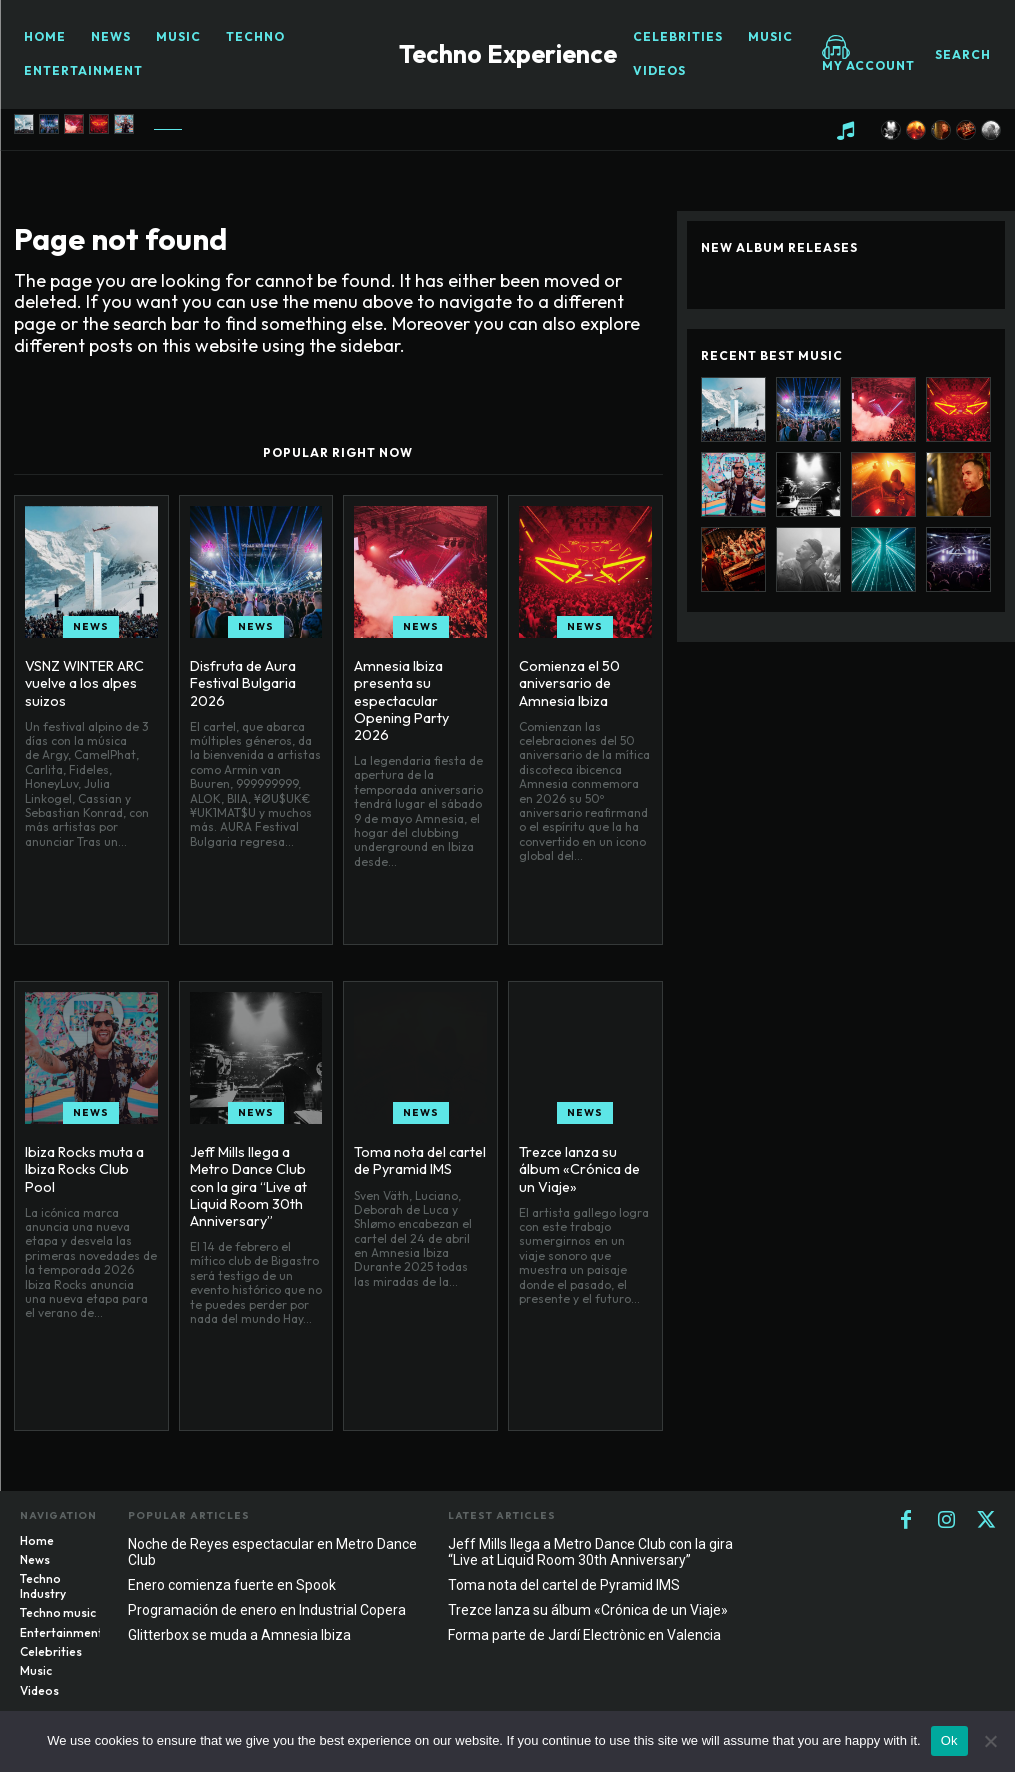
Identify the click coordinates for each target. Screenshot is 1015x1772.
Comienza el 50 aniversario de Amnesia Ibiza (568, 683)
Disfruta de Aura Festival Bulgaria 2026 (242, 683)
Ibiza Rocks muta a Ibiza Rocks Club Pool (82, 1169)
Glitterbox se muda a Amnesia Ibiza (239, 1635)
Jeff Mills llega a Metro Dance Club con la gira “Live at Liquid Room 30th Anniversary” (248, 1185)
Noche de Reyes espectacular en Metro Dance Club (272, 1552)
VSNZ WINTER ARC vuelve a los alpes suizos (84, 683)
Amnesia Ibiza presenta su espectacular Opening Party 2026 (418, 691)
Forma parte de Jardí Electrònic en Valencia (584, 1635)
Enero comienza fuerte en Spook (232, 1585)
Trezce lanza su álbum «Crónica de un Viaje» (577, 1169)
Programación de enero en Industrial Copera (267, 1610)
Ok (949, 1740)
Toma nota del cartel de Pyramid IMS (419, 1160)
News (91, 626)
